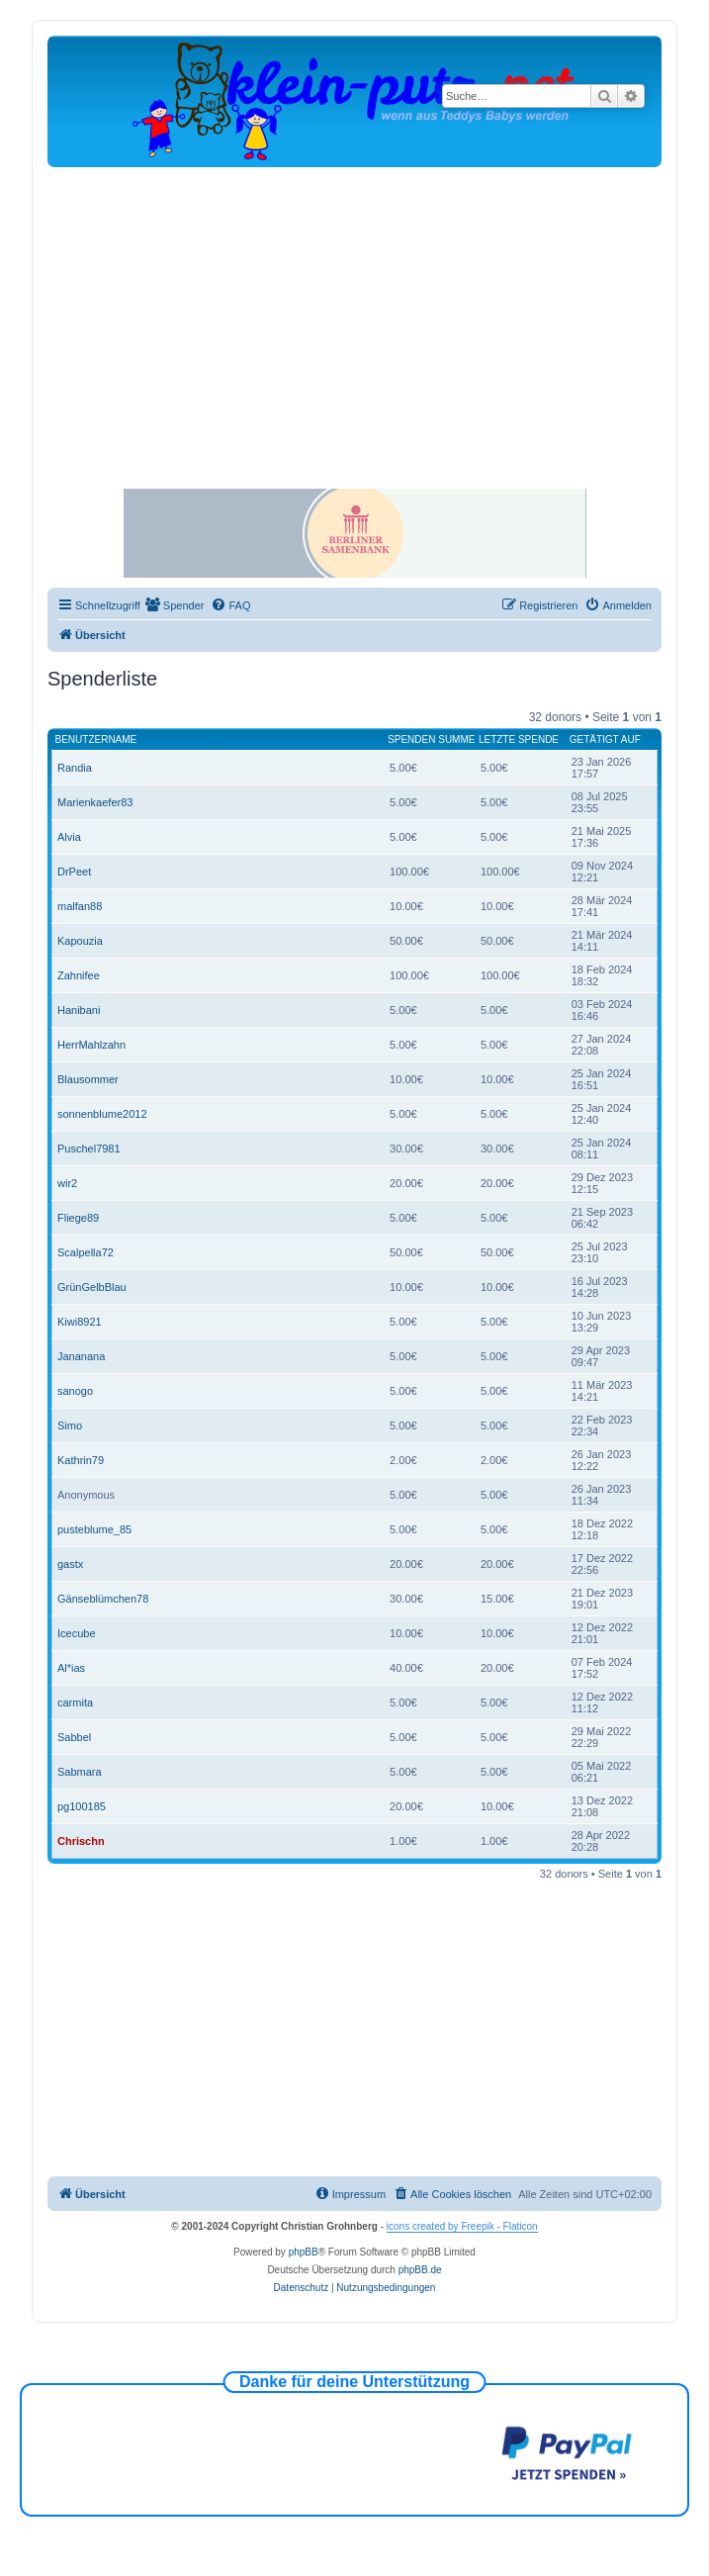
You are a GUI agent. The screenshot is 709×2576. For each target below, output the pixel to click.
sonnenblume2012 (102, 1114)
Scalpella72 (85, 1252)
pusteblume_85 (94, 1529)
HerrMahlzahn (91, 1045)
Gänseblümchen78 (102, 1599)
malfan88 (79, 906)
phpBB (303, 2252)
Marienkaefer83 (95, 802)
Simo (69, 1425)
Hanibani (78, 1010)
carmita (75, 1702)
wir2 (67, 1183)
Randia (74, 768)
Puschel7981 (89, 1148)
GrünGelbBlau (92, 1287)
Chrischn (81, 1841)
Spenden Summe (431, 739)
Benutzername (96, 739)
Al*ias (71, 1668)
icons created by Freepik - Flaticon (462, 2226)
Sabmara (79, 1772)
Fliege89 (78, 1218)
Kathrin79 (80, 1460)
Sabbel (74, 1737)
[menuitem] (175, 605)
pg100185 (81, 1806)
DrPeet (74, 871)
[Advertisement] (354, 315)
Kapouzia (80, 941)
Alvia (69, 837)
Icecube (76, 1633)
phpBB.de (420, 2269)
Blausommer (88, 1079)
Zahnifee (78, 975)
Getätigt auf (605, 739)
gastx (70, 1564)
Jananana (81, 1356)
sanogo (75, 1391)
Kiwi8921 (79, 1322)
